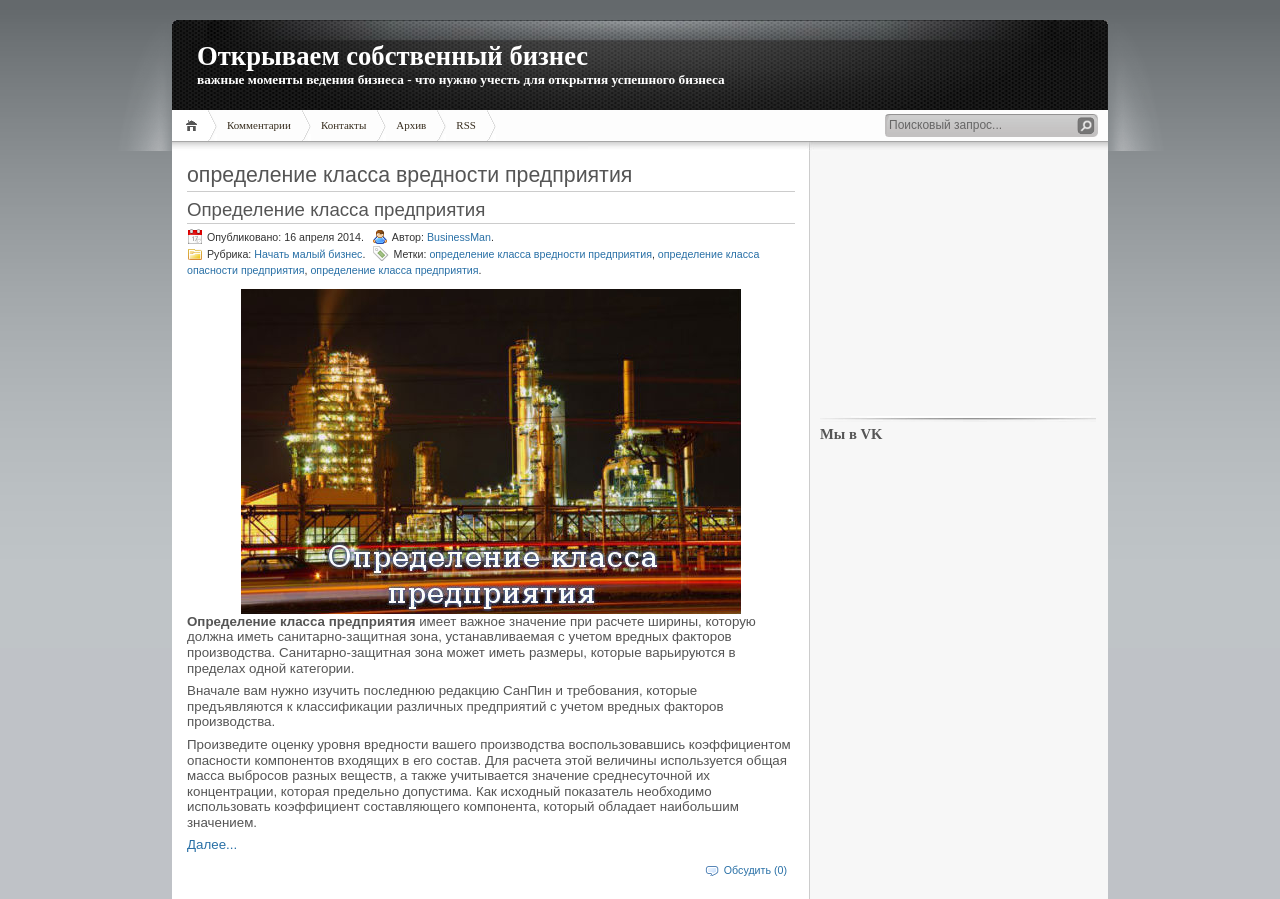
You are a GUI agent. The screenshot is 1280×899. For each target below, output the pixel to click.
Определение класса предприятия (336, 209)
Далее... (212, 844)
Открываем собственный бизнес (392, 56)
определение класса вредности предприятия (540, 254)
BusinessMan (459, 237)
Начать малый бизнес (308, 254)
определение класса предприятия (394, 270)
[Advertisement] (958, 281)
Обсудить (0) (755, 870)
